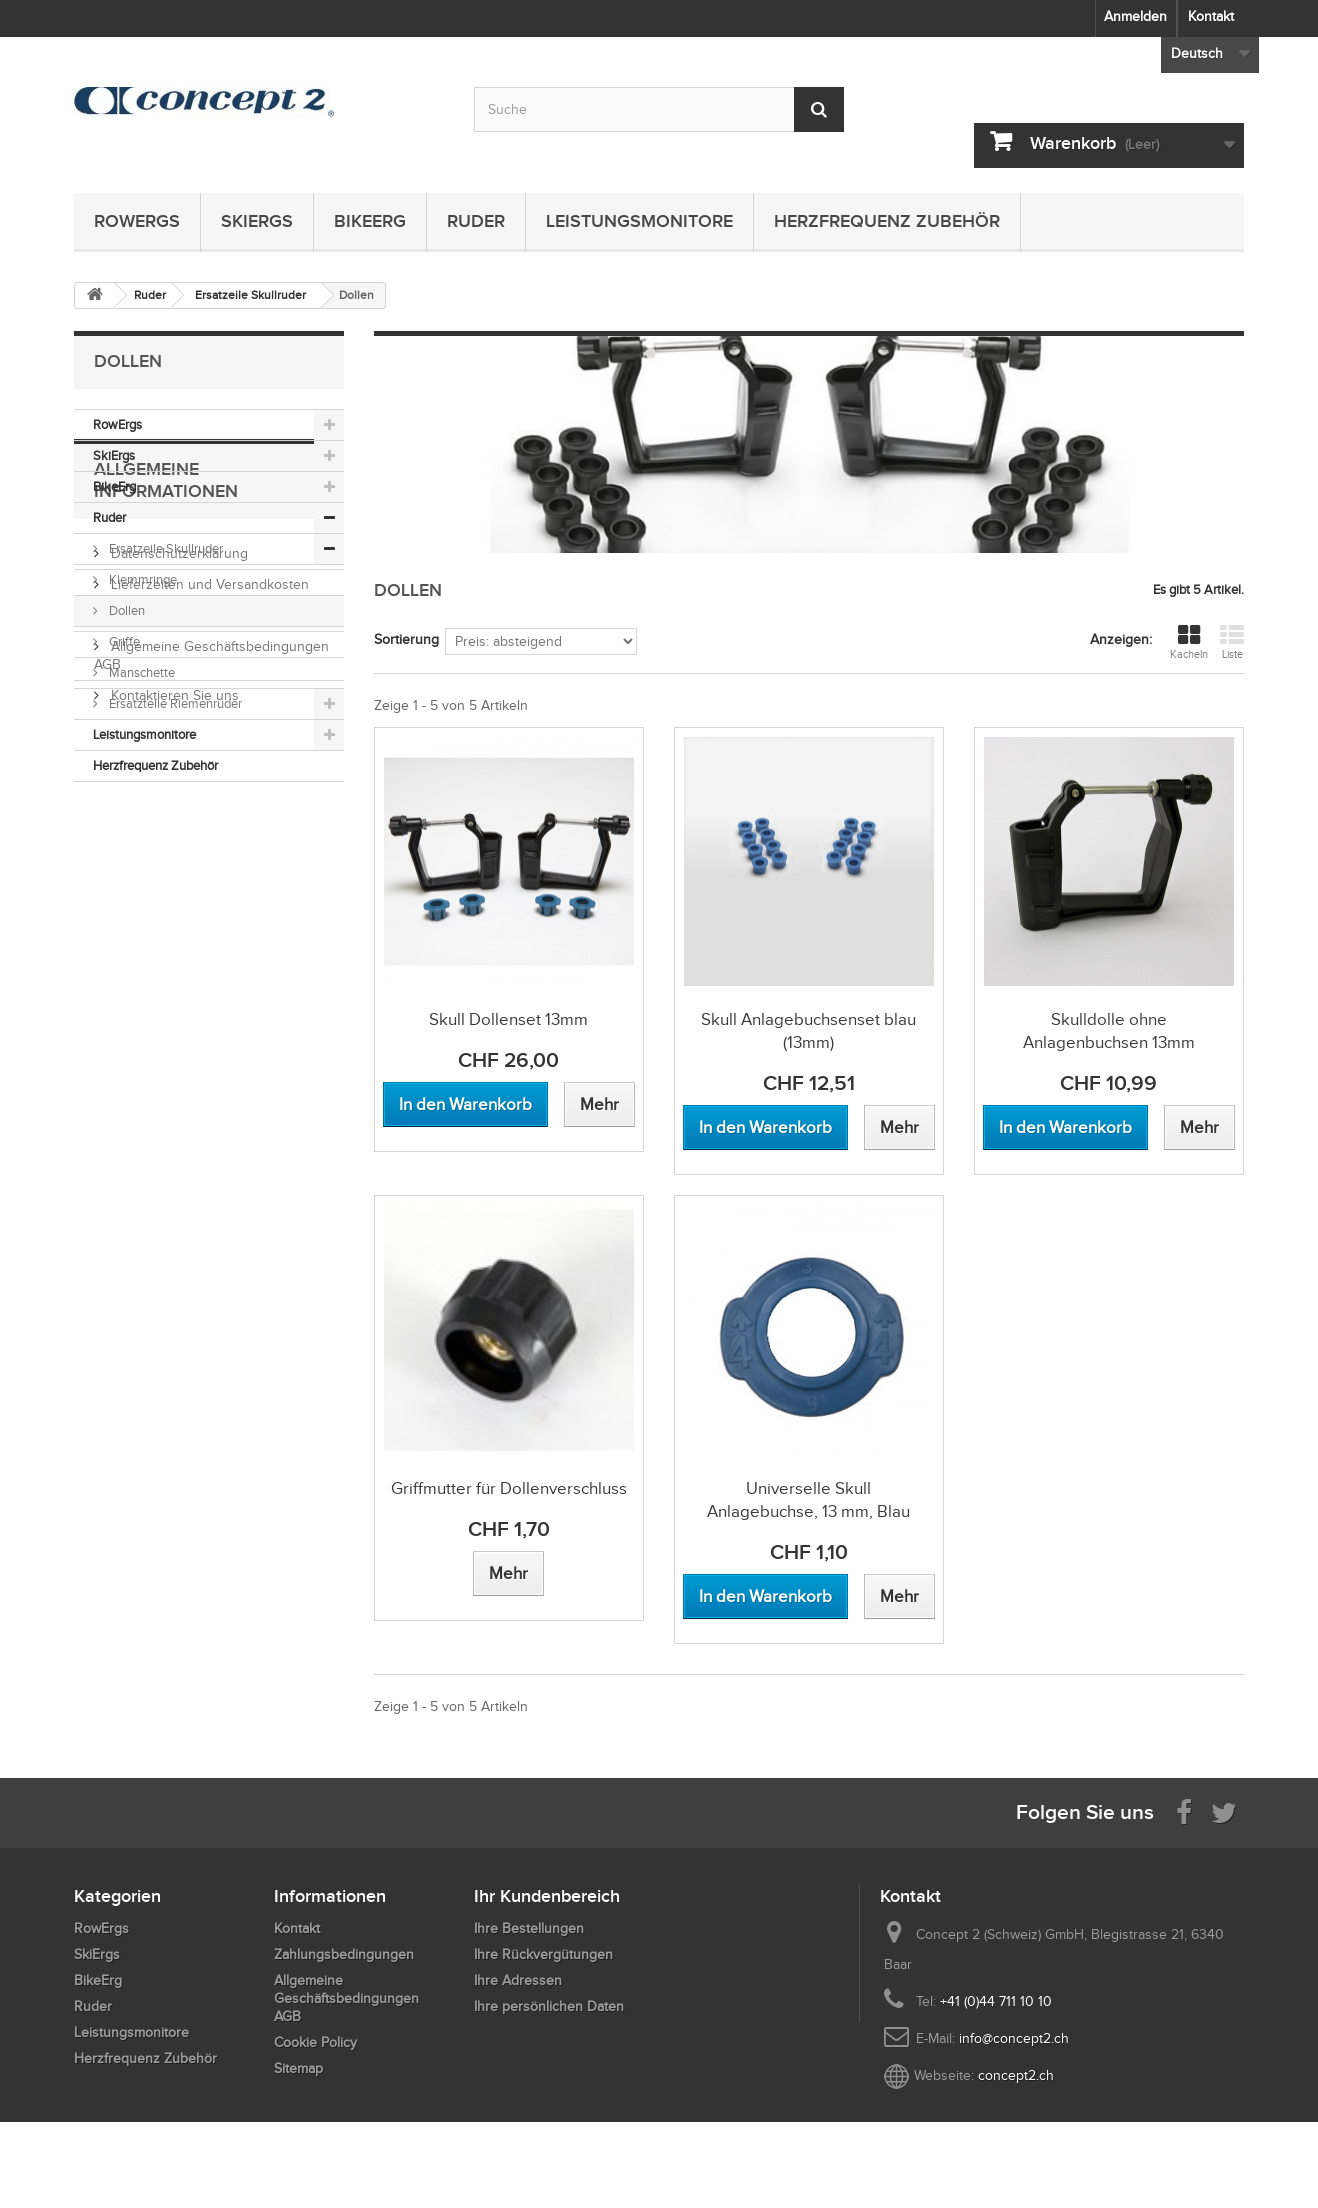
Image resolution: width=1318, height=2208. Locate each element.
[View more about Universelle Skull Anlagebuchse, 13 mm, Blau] (899, 1596)
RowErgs (137, 221)
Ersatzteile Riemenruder (174, 703)
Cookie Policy (315, 2042)
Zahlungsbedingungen (179, 980)
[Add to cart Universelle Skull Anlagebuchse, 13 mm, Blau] (765, 1596)
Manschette (140, 672)
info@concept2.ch (1014, 2038)
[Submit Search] (819, 109)
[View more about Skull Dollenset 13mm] (599, 1104)
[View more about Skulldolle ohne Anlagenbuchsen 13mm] (1199, 1127)
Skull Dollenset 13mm (508, 1019)
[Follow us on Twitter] (1224, 1811)
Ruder (476, 221)
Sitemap (298, 2068)
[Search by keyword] (659, 109)
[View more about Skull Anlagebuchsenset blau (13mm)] (899, 1127)
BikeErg (370, 221)
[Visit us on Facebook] (1184, 1811)
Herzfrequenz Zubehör (887, 221)
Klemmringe (141, 579)
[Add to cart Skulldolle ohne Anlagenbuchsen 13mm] (1065, 1127)
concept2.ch (1016, 2075)
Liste (1232, 642)
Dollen (125, 610)
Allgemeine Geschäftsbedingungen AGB (346, 1998)
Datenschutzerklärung (177, 918)
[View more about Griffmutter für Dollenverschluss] (508, 1573)
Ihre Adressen (518, 1980)
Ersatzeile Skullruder (164, 548)
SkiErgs (257, 221)
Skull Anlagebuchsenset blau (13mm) (808, 1031)
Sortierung (406, 639)
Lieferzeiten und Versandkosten (208, 949)
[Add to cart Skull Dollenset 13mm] (465, 1104)
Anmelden (1135, 16)
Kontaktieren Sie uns (173, 1060)
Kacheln (1189, 642)
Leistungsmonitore (639, 221)
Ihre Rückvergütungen (543, 1954)
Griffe (123, 641)
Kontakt (1211, 16)
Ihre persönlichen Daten (549, 2006)
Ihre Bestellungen (529, 1928)
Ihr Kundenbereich (547, 1896)
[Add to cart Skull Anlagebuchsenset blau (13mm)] (765, 1127)
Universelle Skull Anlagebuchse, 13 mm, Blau (808, 1500)
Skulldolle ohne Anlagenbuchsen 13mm (1109, 1031)
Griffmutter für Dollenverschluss (509, 1488)
